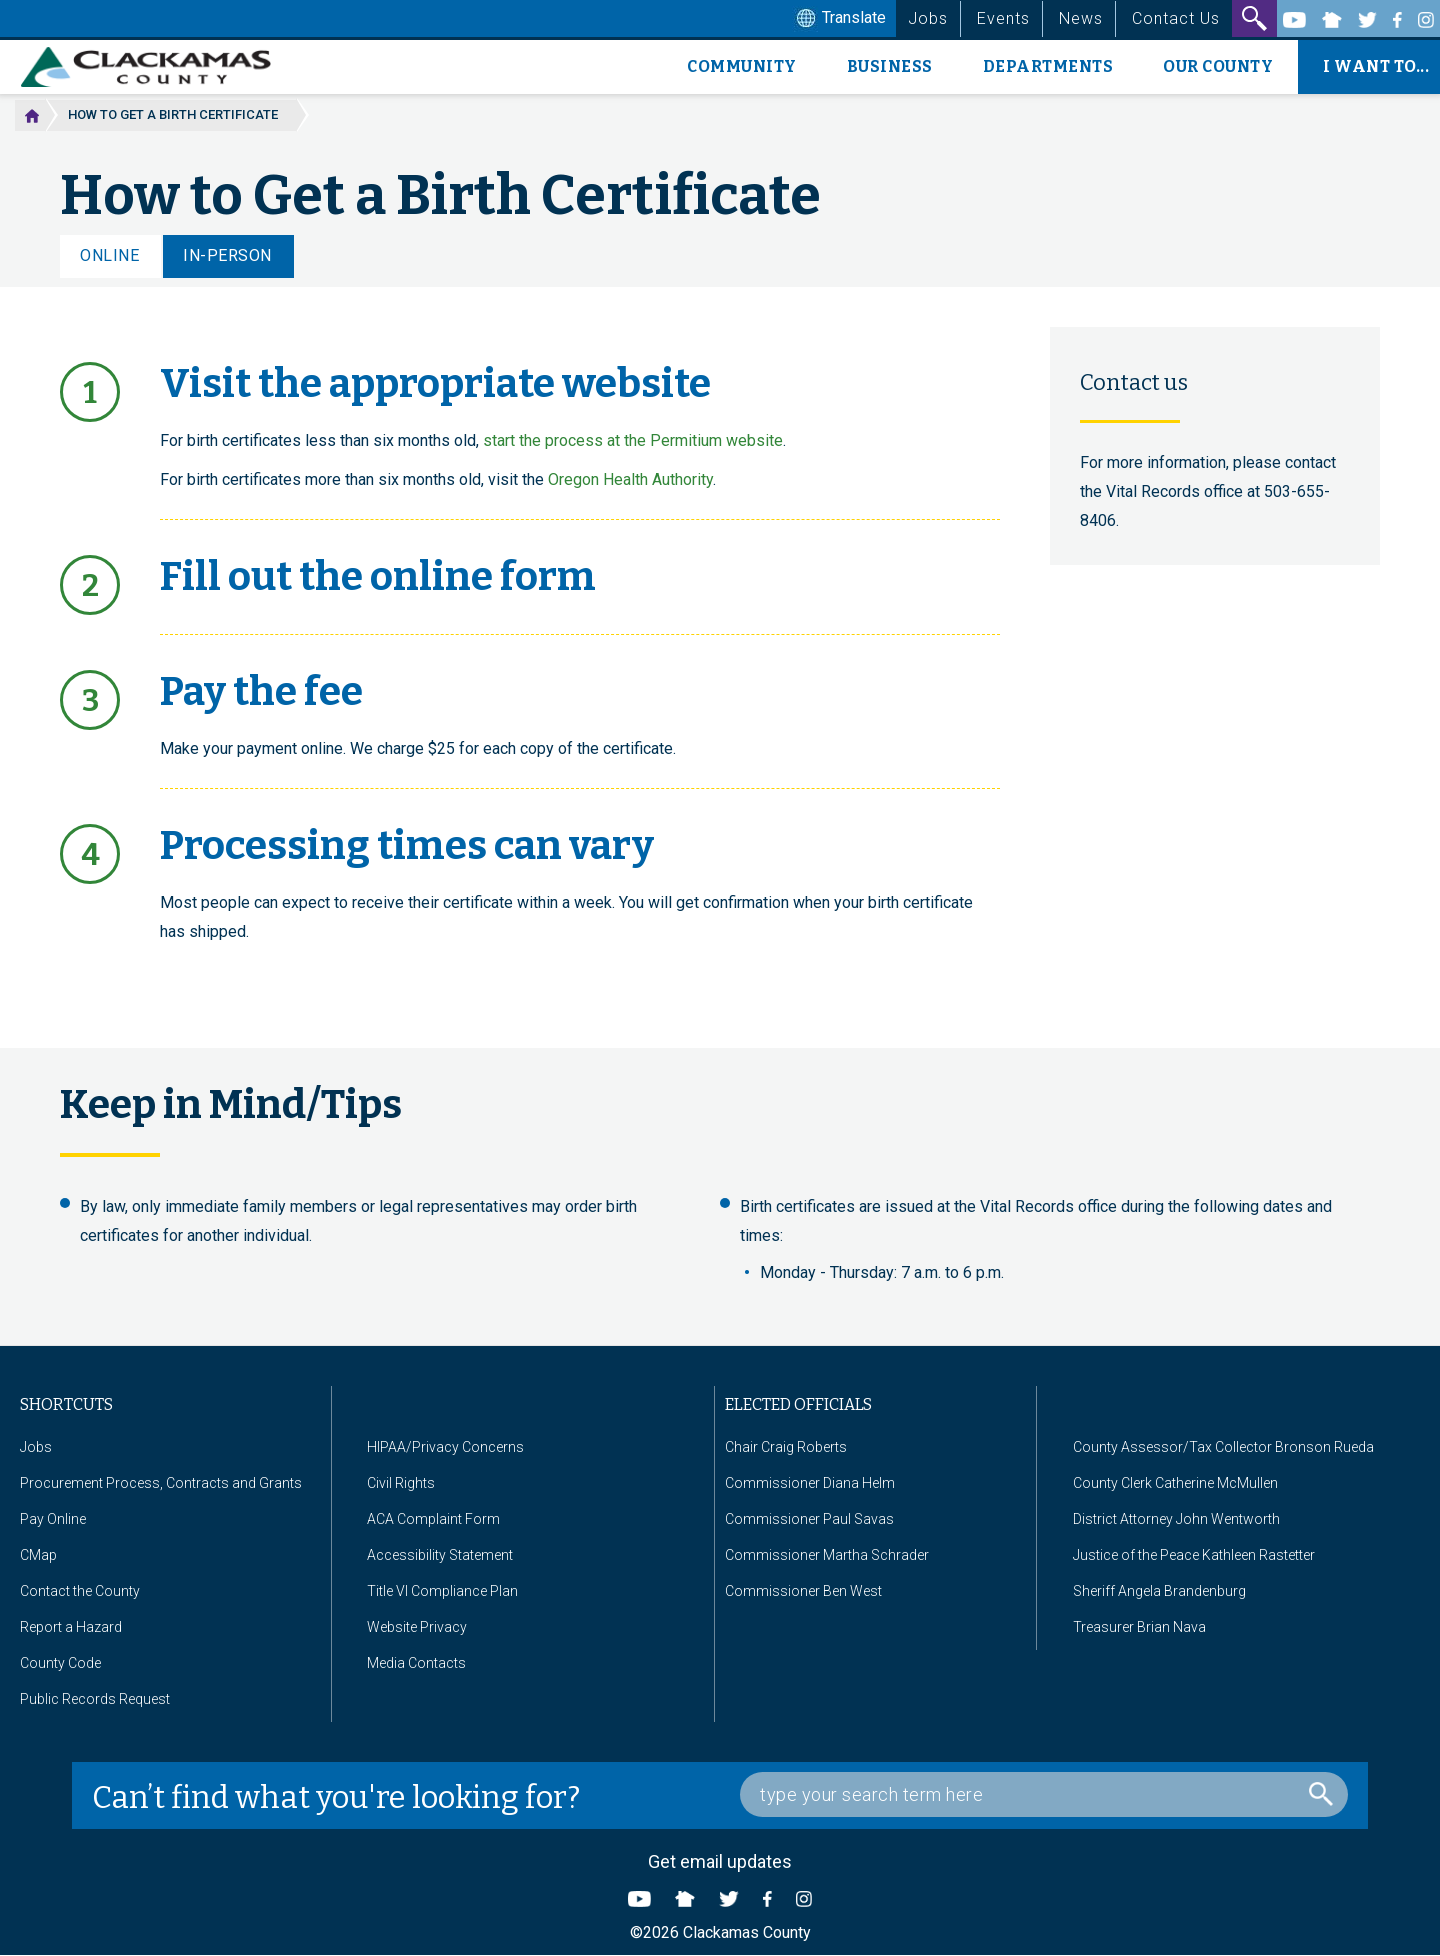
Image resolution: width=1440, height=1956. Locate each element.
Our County (1218, 66)
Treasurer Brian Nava (1139, 1627)
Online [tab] (109, 255)
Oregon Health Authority (630, 479)
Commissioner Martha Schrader (827, 1555)
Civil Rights (401, 1483)
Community (742, 66)
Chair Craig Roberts (786, 1447)
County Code (60, 1663)
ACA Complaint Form (433, 1519)
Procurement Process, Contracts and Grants (161, 1483)
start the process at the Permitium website (633, 440)
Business (890, 66)
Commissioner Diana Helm (810, 1483)
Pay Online (53, 1519)
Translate (839, 19)
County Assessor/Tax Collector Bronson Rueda (1223, 1447)
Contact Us (1176, 18)
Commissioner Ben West (803, 1591)
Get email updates (720, 1861)
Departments (1048, 66)
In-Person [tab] (227, 255)
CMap (38, 1555)
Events (1003, 18)
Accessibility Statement (440, 1555)
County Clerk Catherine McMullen (1175, 1483)
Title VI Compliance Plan (442, 1591)
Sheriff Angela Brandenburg (1159, 1591)
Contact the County (80, 1591)
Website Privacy (417, 1627)
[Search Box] (1044, 1794)
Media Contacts (416, 1663)
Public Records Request (95, 1699)
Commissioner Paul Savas (809, 1519)
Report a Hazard (71, 1627)
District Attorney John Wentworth (1176, 1519)
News (1081, 18)
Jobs (928, 18)
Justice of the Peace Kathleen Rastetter (1194, 1555)
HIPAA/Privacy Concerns (445, 1447)
